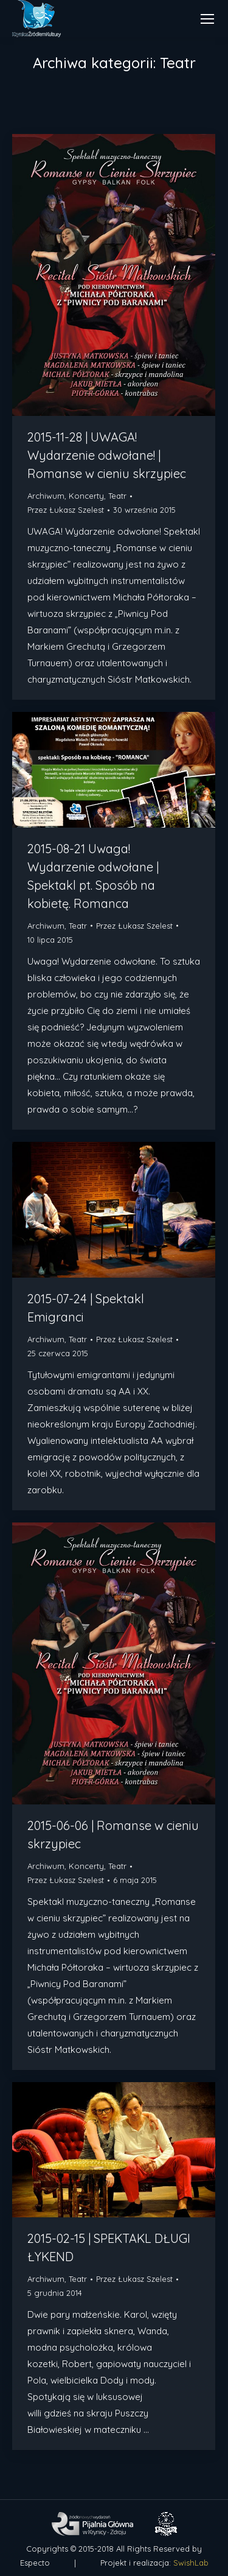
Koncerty (86, 496)
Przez (65, 510)
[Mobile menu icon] (207, 18)
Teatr (117, 496)
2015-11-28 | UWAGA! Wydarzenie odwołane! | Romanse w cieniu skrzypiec (106, 455)
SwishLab (191, 2562)
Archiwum (45, 496)
